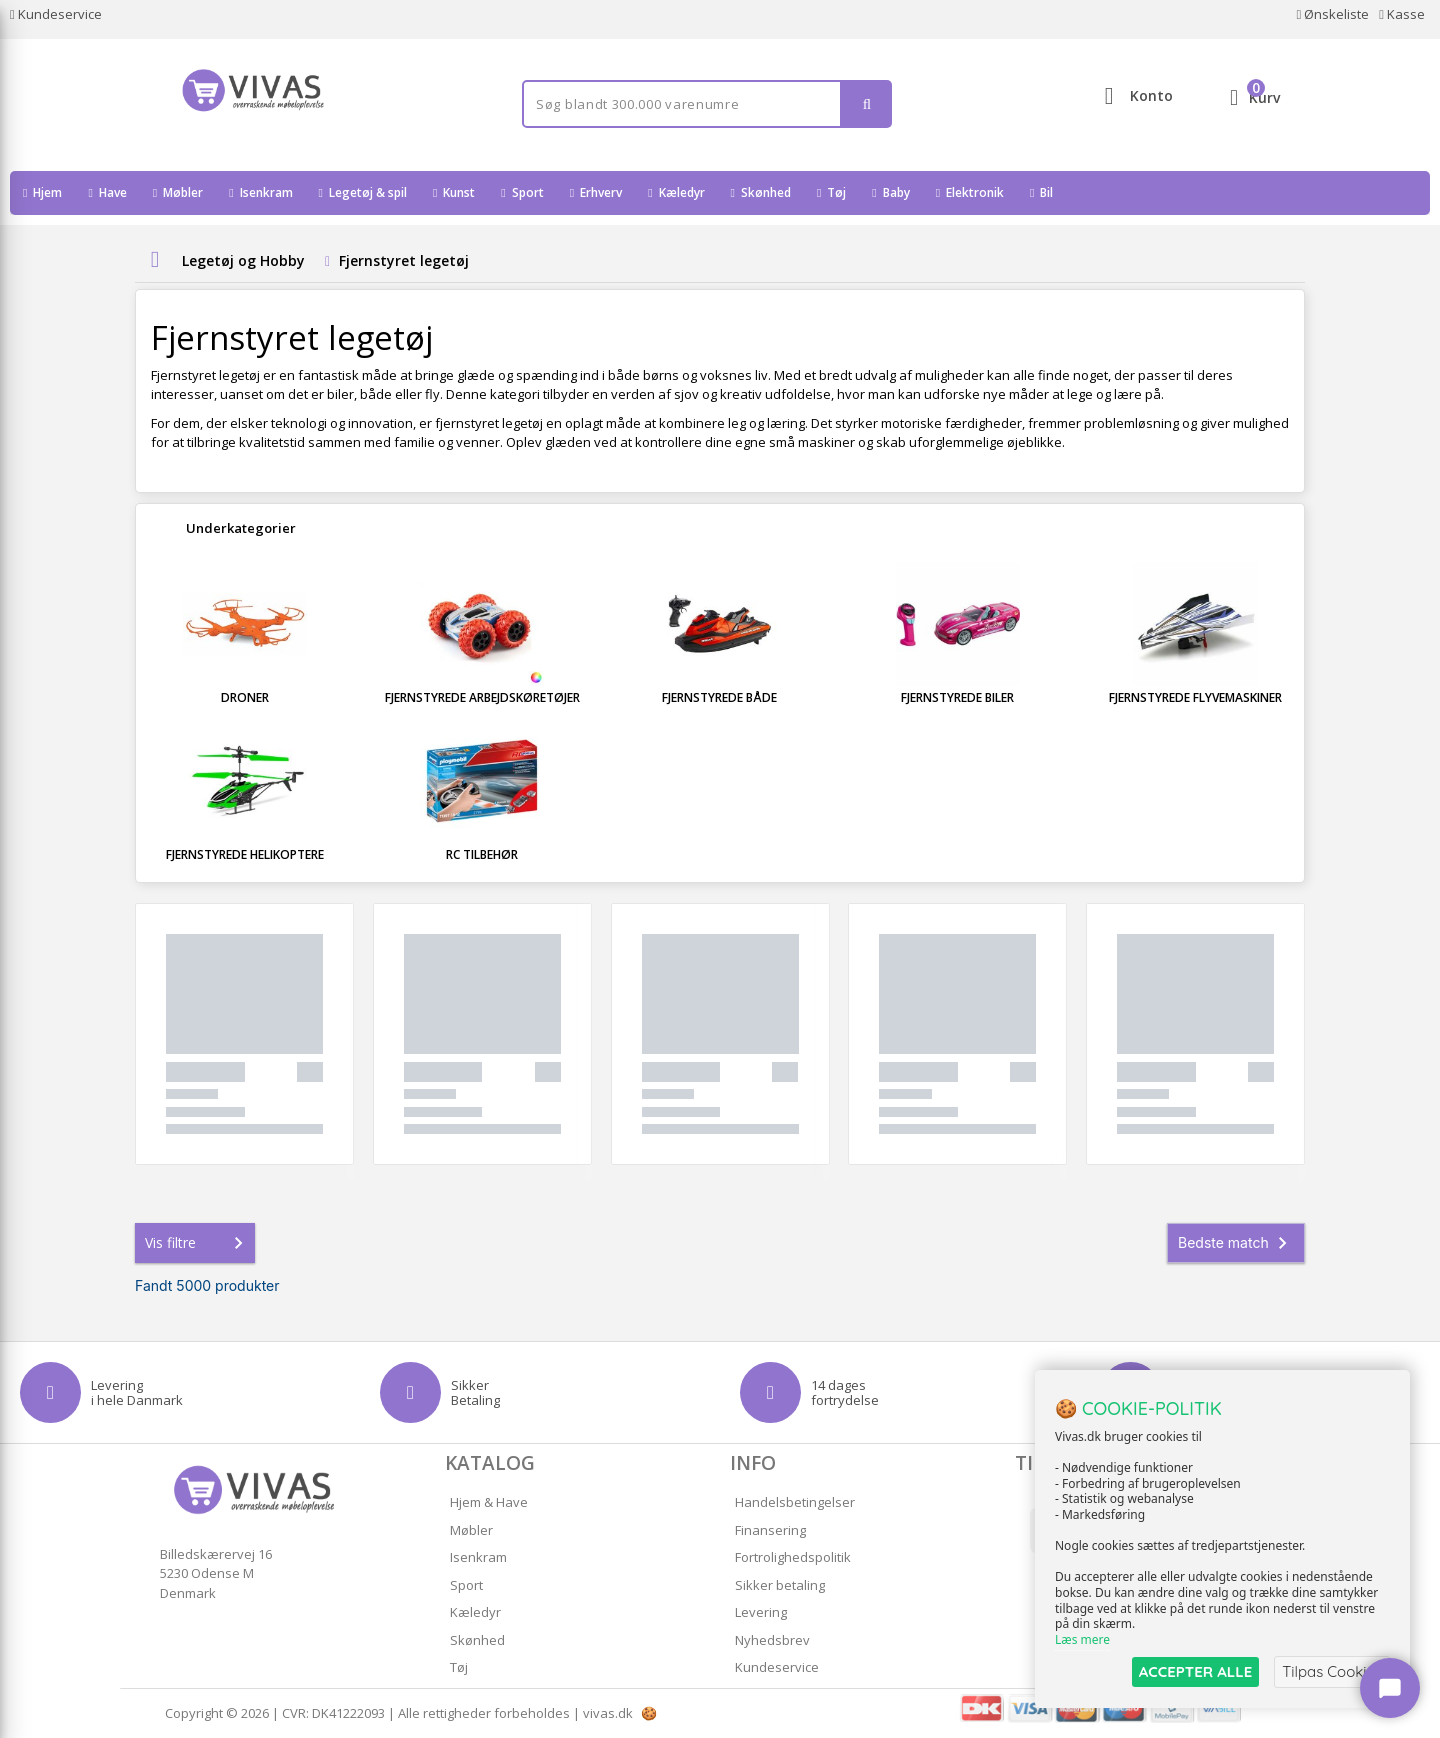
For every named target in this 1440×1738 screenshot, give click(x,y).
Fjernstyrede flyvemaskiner (1195, 697)
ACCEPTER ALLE (1195, 1671)
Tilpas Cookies (1332, 1671)
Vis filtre (198, 1243)
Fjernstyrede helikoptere (245, 854)
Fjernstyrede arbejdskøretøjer (482, 697)
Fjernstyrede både (719, 697)
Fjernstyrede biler (957, 697)
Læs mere (1082, 1639)
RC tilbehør (482, 854)
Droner (245, 697)
